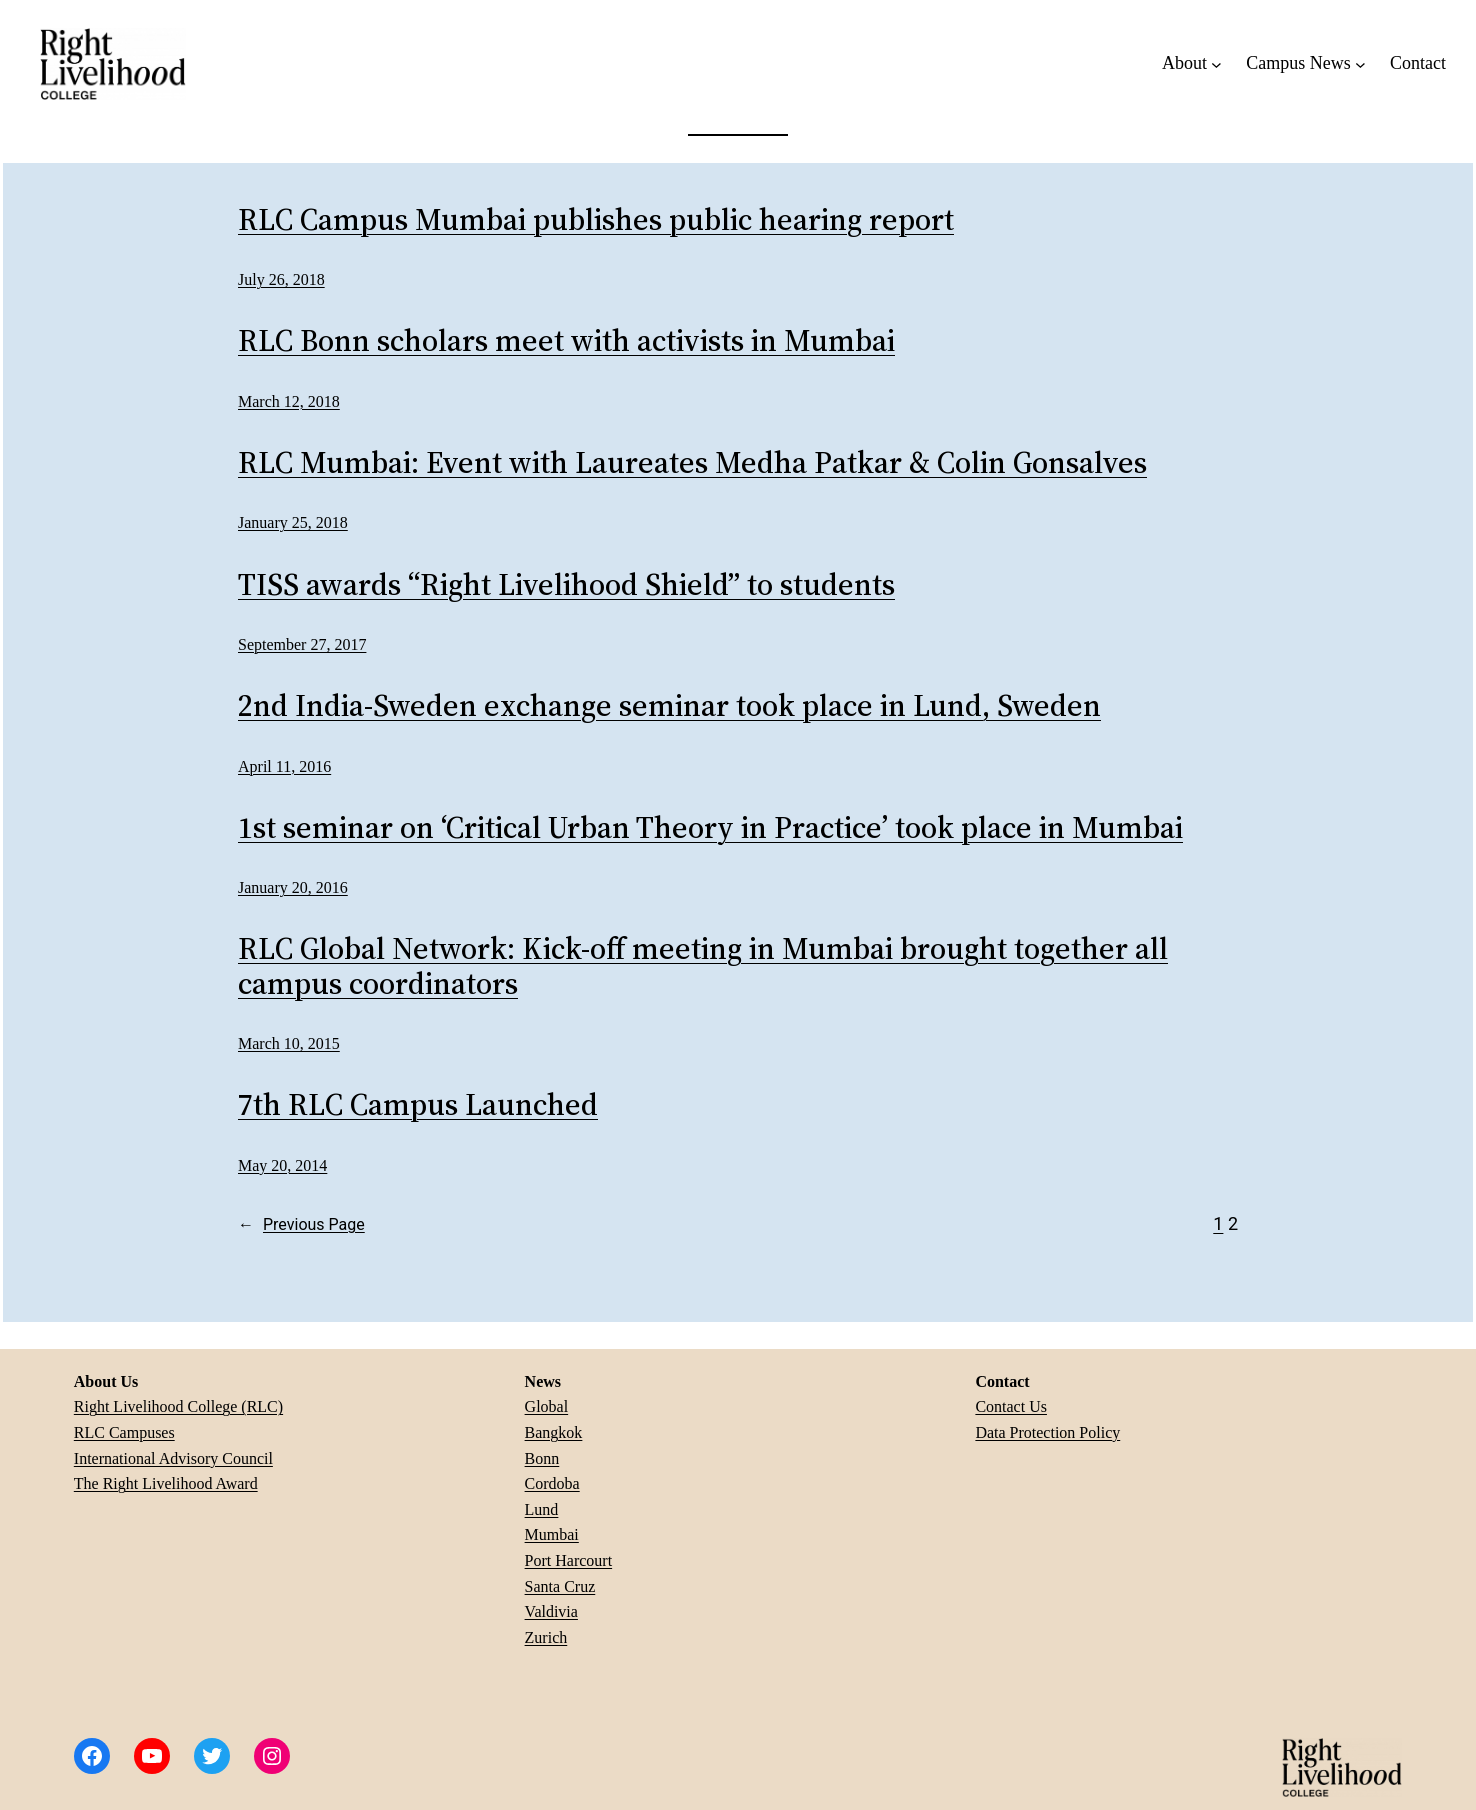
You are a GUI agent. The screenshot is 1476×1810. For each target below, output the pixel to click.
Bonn (542, 1458)
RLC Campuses (124, 1432)
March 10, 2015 (289, 1043)
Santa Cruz (560, 1586)
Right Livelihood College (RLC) (178, 1406)
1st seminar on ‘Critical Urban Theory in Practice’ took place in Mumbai (710, 828)
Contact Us (1011, 1406)
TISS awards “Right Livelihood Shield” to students (566, 585)
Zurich (546, 1637)
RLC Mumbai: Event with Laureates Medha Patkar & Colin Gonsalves (692, 463)
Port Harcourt (569, 1560)
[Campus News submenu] (1360, 63)
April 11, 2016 (284, 766)
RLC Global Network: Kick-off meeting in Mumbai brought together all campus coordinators (703, 966)
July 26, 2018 (281, 279)
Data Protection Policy (1047, 1432)
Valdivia (551, 1611)
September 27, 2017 (302, 644)
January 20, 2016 (293, 887)
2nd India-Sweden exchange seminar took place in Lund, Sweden (669, 706)
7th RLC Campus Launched (418, 1105)
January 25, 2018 (293, 522)
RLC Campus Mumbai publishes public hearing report (596, 220)
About (1184, 63)
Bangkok (554, 1432)
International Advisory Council (173, 1458)
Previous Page (301, 1225)
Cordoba (552, 1483)
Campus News (1298, 63)
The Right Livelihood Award (166, 1483)
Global (547, 1406)
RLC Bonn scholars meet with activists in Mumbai (566, 341)
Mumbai (552, 1534)
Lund (542, 1509)
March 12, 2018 (289, 401)
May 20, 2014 (282, 1165)
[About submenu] (1216, 63)
